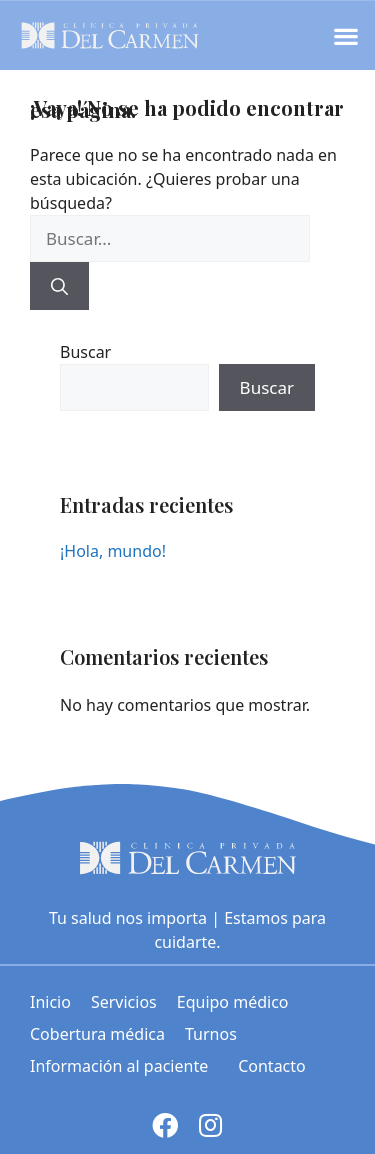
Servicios (124, 1002)
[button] (345, 35)
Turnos (211, 1034)
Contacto (272, 1066)
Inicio (50, 1002)
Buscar (85, 352)
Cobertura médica (97, 1034)
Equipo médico (233, 1002)
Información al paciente (124, 1066)
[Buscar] (59, 286)
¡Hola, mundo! (113, 551)
